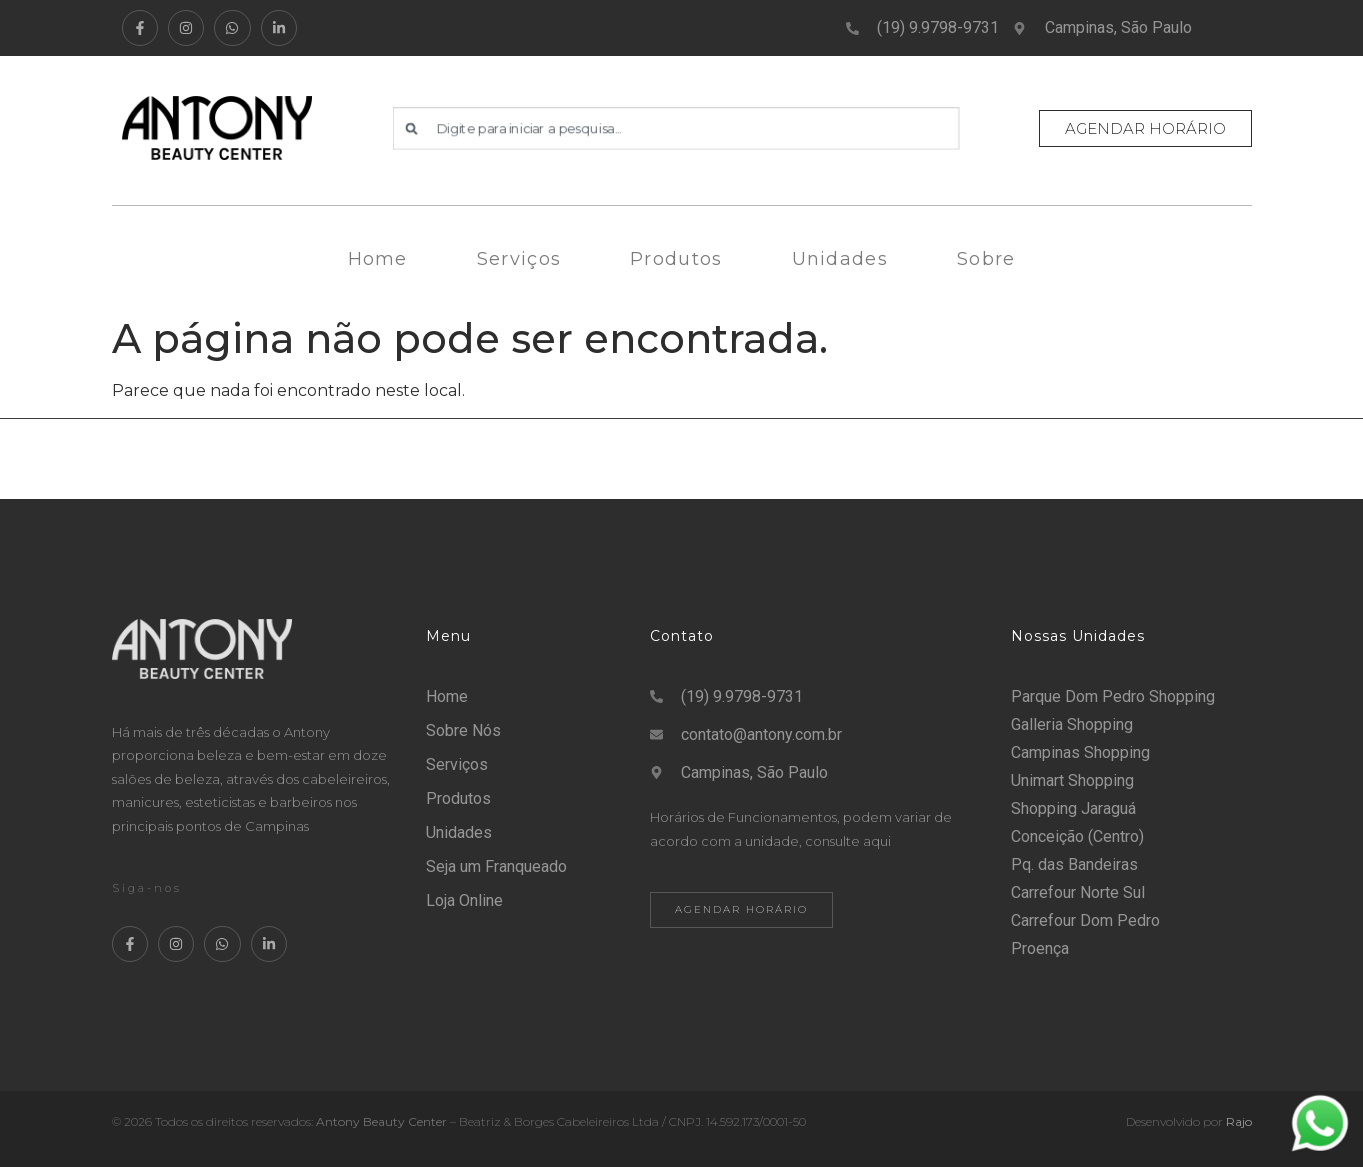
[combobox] (676, 128)
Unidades (840, 259)
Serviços (519, 259)
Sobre (986, 259)
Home (378, 259)
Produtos (676, 259)
